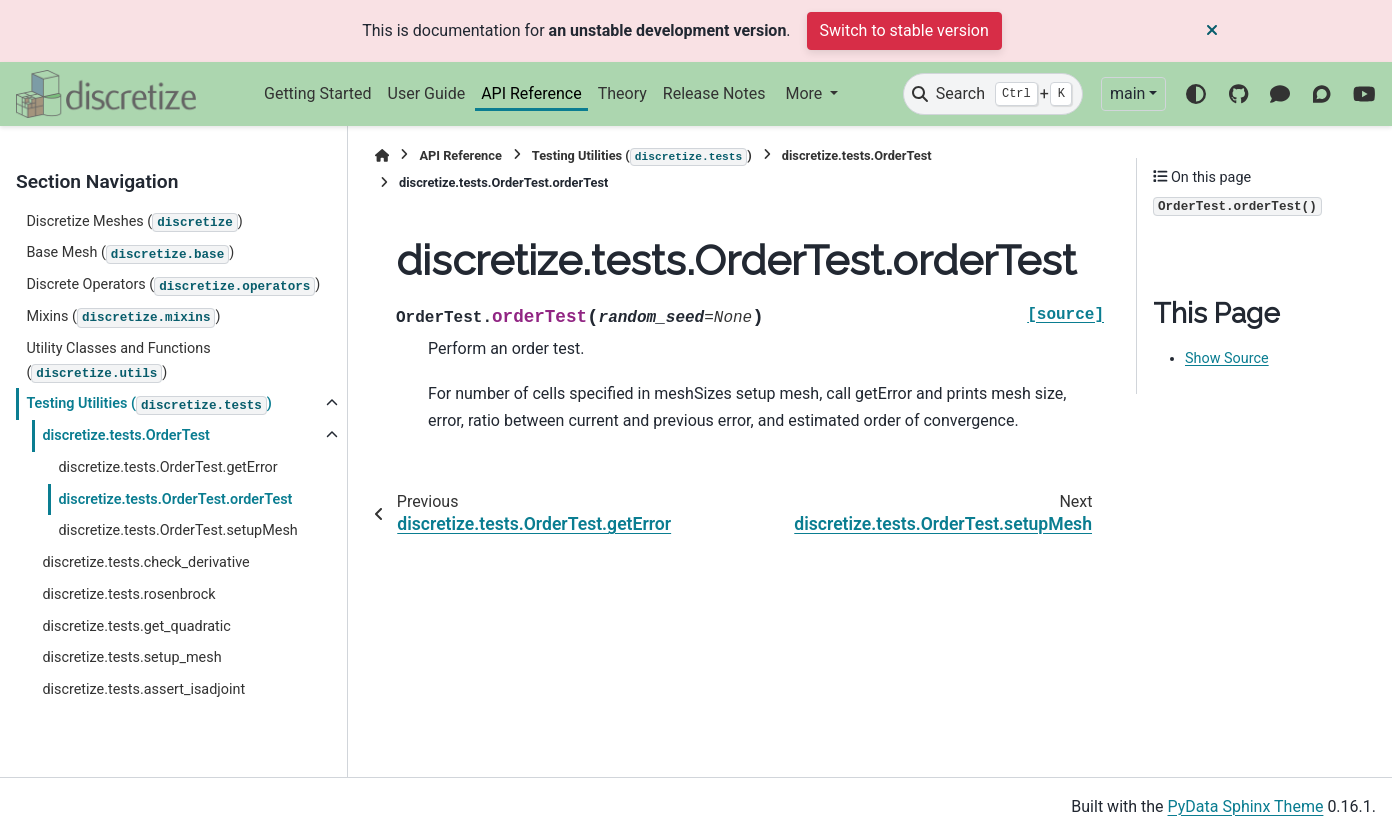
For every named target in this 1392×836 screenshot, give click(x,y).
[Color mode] (1196, 94)
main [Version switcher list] (1127, 93)
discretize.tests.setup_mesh (131, 657)
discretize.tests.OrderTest (126, 435)
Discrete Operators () (173, 286)
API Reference (531, 93)
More (805, 93)
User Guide (427, 93)
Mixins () (123, 318)
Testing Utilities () (148, 405)
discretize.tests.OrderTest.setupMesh (177, 530)
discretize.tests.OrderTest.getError (167, 467)
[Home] (382, 155)
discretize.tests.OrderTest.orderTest (175, 499)
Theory (622, 93)
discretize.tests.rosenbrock (128, 594)
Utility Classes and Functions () (118, 361)
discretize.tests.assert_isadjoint (143, 689)
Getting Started (318, 93)
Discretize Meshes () (134, 223)
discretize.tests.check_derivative (145, 562)
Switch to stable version (904, 30)
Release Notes (714, 93)
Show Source (1227, 358)
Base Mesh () (130, 254)
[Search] (993, 94)
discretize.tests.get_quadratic (136, 626)
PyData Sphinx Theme (1246, 806)
